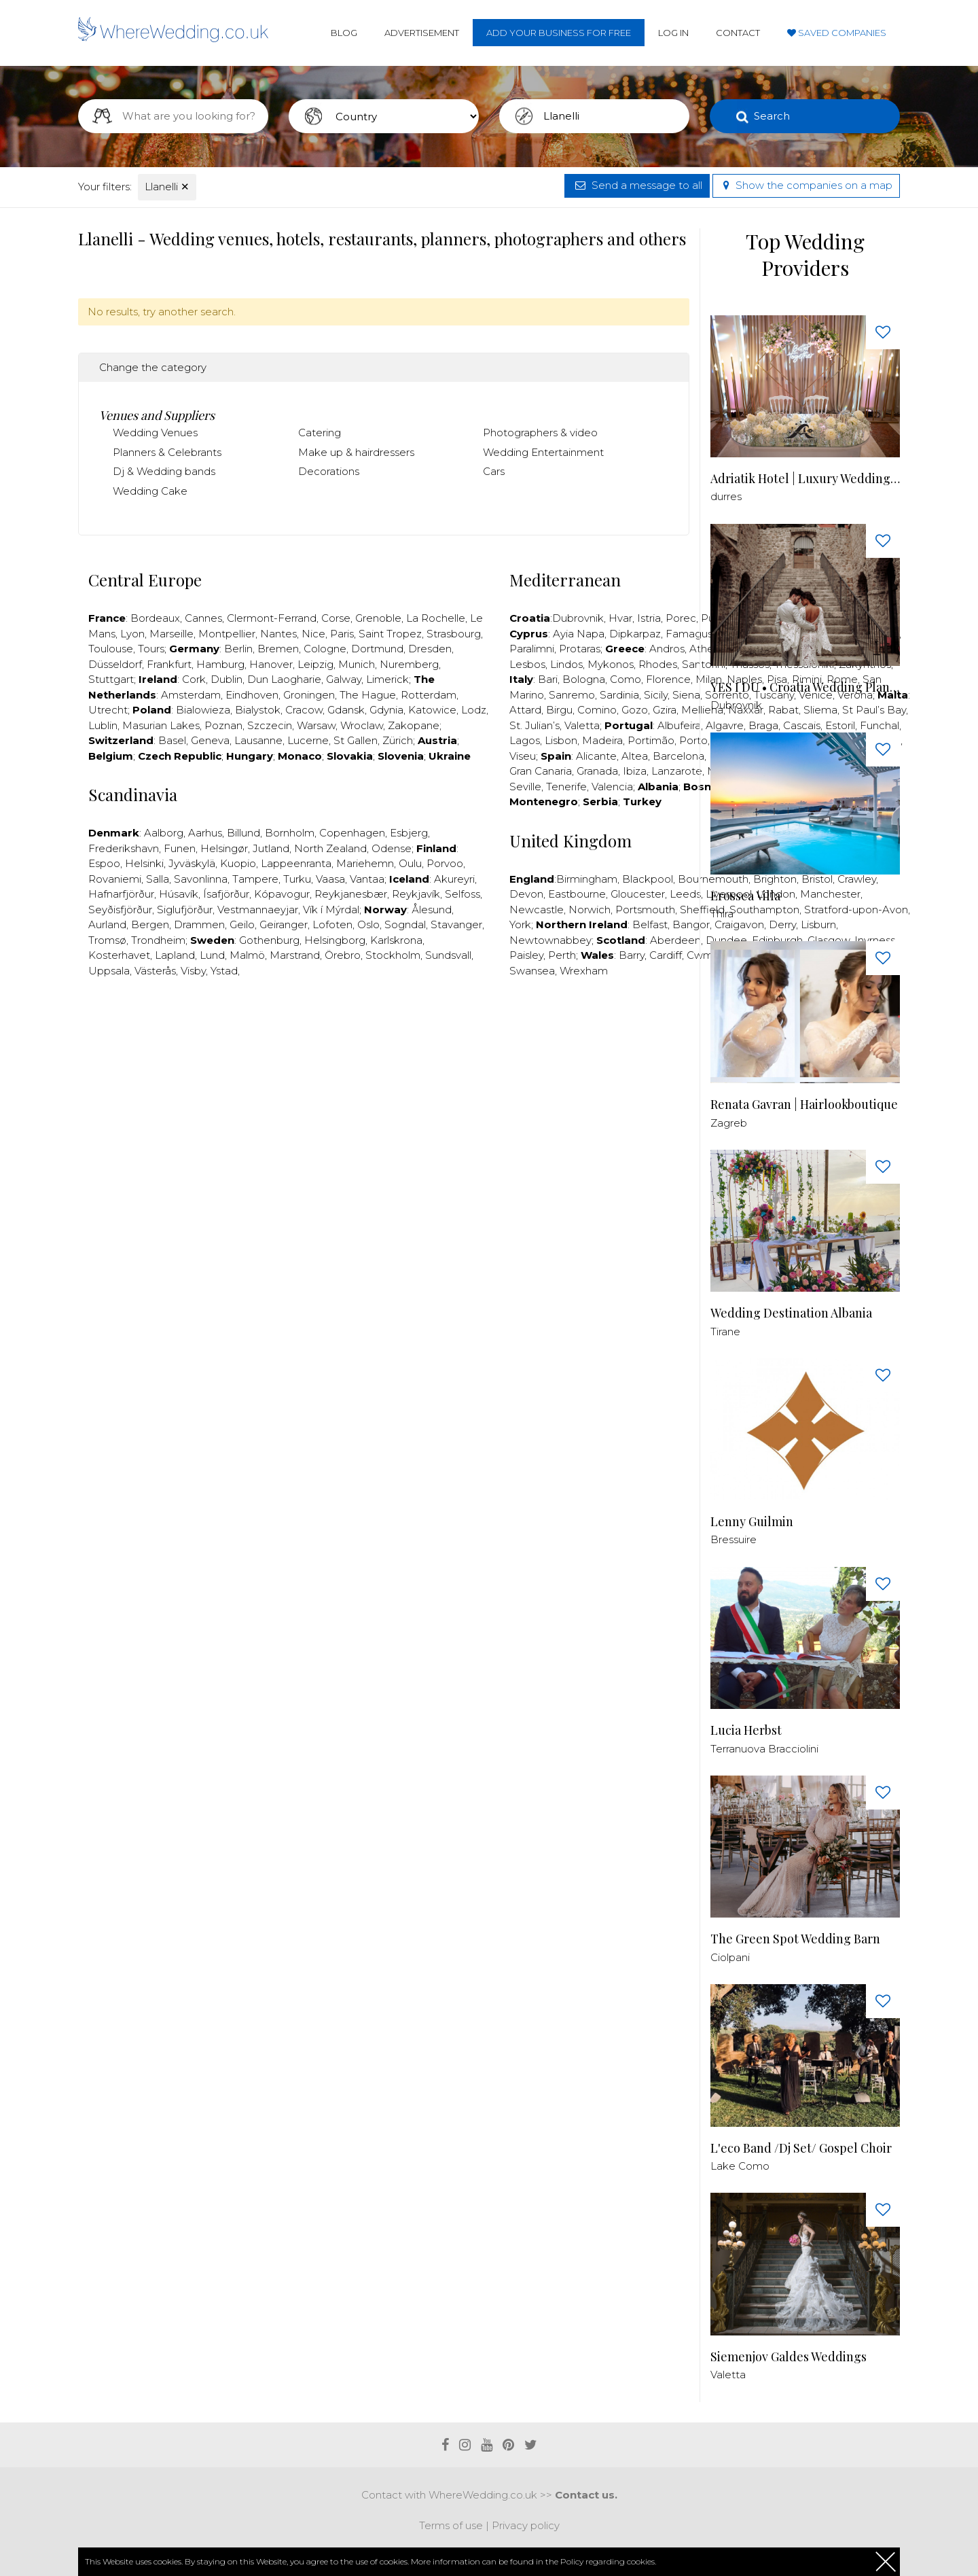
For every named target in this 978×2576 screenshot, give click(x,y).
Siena (686, 694)
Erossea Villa (745, 896)
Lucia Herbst (746, 1730)
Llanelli (167, 186)
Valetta (582, 725)
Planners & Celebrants (167, 452)
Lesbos (527, 664)
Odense (392, 848)
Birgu (559, 709)
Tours (151, 648)
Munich (356, 664)
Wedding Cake (150, 490)
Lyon (132, 633)
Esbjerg (409, 832)
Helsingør (224, 848)
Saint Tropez (390, 633)
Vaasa (330, 878)
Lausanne (258, 740)
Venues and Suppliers (157, 415)
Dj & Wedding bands (164, 471)
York (520, 924)
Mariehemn (365, 863)
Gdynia (386, 709)
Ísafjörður (226, 893)
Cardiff (665, 955)
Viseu (522, 755)
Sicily (656, 694)
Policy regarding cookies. (608, 2561)
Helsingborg (334, 940)
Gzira (664, 709)
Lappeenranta (296, 863)
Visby (193, 970)
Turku (297, 878)
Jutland (271, 848)
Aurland (107, 924)
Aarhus (205, 832)
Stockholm (392, 955)
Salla (157, 878)
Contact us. (586, 2494)
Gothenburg (269, 940)
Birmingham (586, 878)
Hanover (271, 664)
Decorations (328, 471)
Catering (319, 432)
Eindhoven (251, 694)
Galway (343, 679)
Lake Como (739, 2165)
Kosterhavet (119, 955)
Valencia (612, 786)
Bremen (278, 648)
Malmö (247, 955)
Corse (335, 618)
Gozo (634, 709)
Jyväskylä (191, 863)
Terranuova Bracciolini (764, 1748)
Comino (597, 709)
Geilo (242, 924)
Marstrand (295, 955)
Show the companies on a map (806, 185)
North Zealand (330, 848)
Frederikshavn (123, 848)
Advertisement (421, 32)
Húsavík (178, 893)
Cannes (203, 618)
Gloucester (638, 893)
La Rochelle (435, 618)
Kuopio (238, 863)
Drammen (199, 924)
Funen (180, 848)
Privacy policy (526, 2525)
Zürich (397, 740)
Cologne (325, 648)
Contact (738, 32)
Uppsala (109, 970)
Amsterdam (191, 694)
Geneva (210, 740)
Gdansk (346, 709)
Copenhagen (352, 832)
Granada (597, 770)
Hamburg (220, 664)
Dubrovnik (578, 618)
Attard (525, 709)
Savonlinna (201, 878)
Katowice (432, 709)
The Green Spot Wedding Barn (795, 1939)
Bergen (150, 924)
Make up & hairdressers (356, 452)
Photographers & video (540, 432)
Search (772, 115)
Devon (526, 893)
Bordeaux (155, 618)
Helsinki (144, 863)
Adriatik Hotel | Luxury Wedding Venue (805, 479)
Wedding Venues (155, 432)
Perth (562, 955)
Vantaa (367, 878)
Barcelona (678, 755)
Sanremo (572, 694)
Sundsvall (448, 955)
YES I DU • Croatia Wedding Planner (805, 687)
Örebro (343, 955)
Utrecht (108, 709)
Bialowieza (203, 709)
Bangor (691, 924)
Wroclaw (361, 725)
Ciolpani (730, 1957)
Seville (525, 786)
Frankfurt (169, 664)
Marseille (171, 633)
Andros (667, 648)
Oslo (368, 924)
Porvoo (445, 863)
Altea (634, 755)
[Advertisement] (384, 1029)
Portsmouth (645, 909)
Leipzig (315, 664)
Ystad (224, 970)
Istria (649, 618)
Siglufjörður (185, 909)
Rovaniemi (114, 878)
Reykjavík (416, 893)
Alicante (596, 755)
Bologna (583, 679)
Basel (172, 740)
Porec (681, 618)
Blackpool (647, 878)
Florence (668, 679)
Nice (313, 633)
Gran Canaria (540, 770)
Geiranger (283, 924)
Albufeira (679, 725)
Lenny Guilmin (751, 1522)
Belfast (650, 924)
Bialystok (257, 709)
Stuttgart (111, 679)
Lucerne (308, 740)
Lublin (102, 725)
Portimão (651, 740)
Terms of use (451, 2525)
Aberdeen (675, 940)
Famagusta (694, 633)
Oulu (410, 863)
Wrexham (584, 970)
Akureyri (454, 878)
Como (625, 679)
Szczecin (269, 725)
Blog (344, 32)
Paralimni (531, 648)
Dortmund (377, 648)
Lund (212, 955)
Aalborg (163, 832)
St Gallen (355, 740)
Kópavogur (282, 893)
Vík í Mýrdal (331, 909)
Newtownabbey (550, 940)
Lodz (473, 709)
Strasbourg (454, 633)
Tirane (725, 1331)
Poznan (223, 725)
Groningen (309, 694)
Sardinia (619, 694)
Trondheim (158, 940)
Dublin (226, 679)
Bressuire (733, 1539)
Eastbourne (577, 893)
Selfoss (462, 893)
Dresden (430, 648)
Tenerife (566, 786)
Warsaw (316, 725)
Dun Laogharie (284, 679)
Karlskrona (396, 940)
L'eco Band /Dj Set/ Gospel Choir (801, 2148)
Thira (722, 913)
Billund (243, 832)
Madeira (602, 740)
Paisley (526, 955)
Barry (632, 955)
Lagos (524, 740)
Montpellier (226, 633)
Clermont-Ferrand (271, 618)
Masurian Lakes (161, 725)
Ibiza (635, 770)
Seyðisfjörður (120, 909)
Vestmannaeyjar (257, 909)
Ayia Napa (578, 633)
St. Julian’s (534, 725)
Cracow (304, 709)
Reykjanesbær (350, 893)
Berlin (238, 648)
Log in (673, 32)
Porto (693, 740)
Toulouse (110, 648)
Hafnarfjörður (121, 893)
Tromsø (107, 940)
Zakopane (413, 725)
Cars (494, 471)
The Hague (368, 694)
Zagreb (728, 1122)
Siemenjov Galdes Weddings (788, 2357)
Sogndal (405, 924)
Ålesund (432, 909)
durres (726, 496)
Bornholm (289, 832)
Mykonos (610, 664)
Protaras (579, 648)
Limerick (387, 679)
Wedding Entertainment (543, 452)
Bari (548, 679)
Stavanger (456, 924)
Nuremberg (409, 664)
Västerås (155, 970)
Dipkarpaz (635, 633)
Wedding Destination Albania (791, 1313)
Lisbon (561, 740)
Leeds (685, 893)
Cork (194, 679)
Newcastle (536, 909)
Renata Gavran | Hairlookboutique (804, 1104)
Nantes (278, 633)
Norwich (589, 909)
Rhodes (657, 664)
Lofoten (332, 924)
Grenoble (378, 618)
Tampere (255, 878)
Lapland (175, 955)
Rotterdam (428, 694)
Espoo (104, 863)
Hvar (620, 618)
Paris (342, 633)
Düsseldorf (115, 664)
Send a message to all (637, 185)
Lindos (566, 664)
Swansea (532, 970)
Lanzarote (676, 770)
